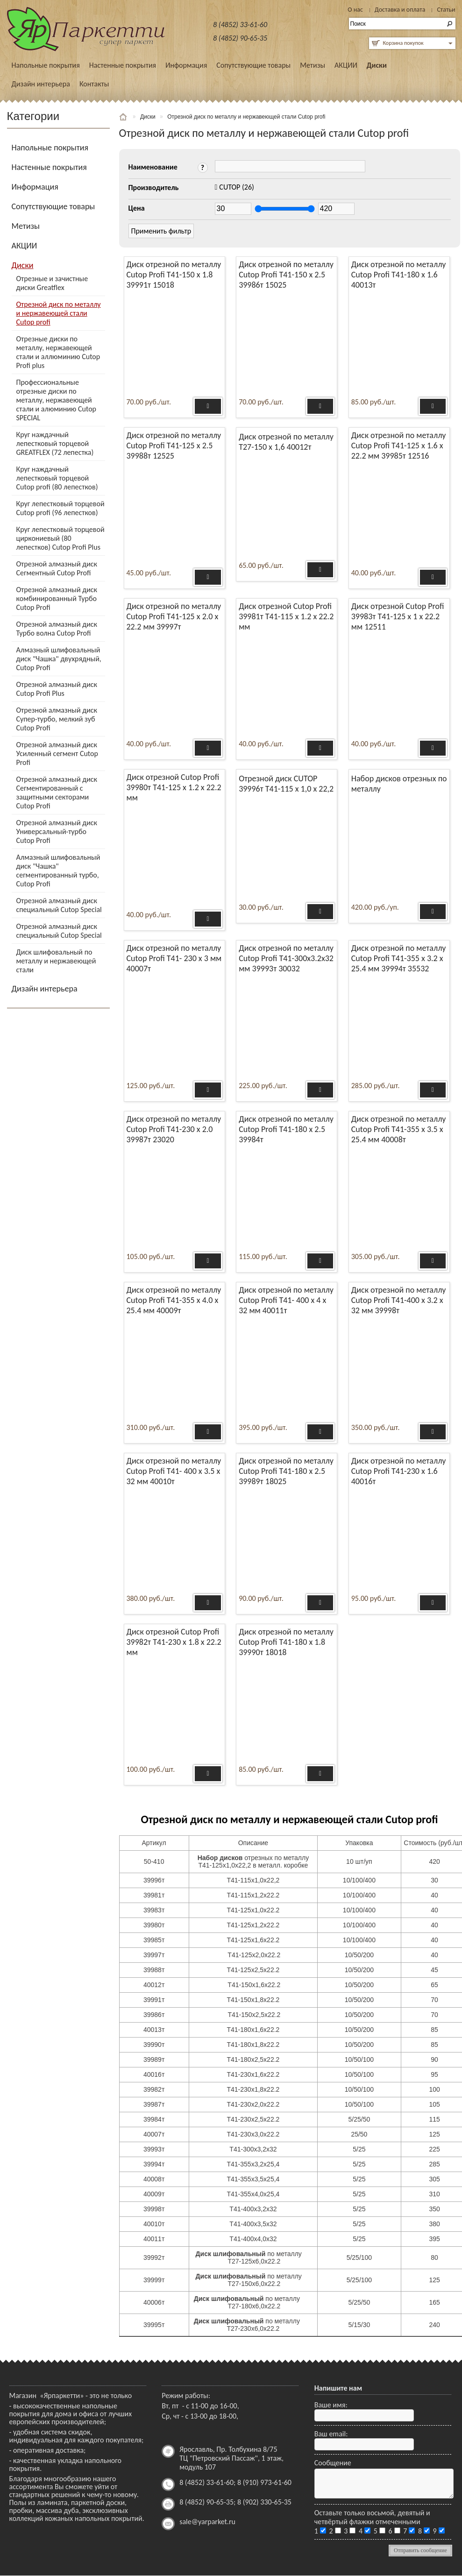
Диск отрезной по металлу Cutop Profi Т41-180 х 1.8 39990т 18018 (286, 1642)
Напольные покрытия (46, 65)
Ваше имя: (331, 2404)
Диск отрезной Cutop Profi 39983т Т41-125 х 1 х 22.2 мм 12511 (397, 616)
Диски (377, 65)
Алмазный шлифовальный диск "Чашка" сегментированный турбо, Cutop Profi (58, 870)
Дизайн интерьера (41, 83)
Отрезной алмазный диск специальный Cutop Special (59, 905)
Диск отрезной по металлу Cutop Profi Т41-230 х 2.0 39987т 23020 (174, 1129)
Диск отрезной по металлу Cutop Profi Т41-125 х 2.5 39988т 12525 (174, 445)
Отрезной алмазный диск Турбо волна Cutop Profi (57, 628)
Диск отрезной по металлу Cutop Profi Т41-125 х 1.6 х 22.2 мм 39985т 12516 (398, 445)
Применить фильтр (161, 230)
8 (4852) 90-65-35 (240, 38)
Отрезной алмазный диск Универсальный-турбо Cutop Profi (57, 831)
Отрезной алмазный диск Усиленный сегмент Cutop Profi (57, 753)
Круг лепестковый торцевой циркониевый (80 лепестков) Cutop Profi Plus (60, 538)
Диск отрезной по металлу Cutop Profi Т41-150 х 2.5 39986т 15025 (286, 274)
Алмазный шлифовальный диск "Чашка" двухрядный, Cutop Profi (58, 658)
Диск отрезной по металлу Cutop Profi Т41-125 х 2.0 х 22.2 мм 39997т (174, 616)
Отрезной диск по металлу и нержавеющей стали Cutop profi (58, 313)
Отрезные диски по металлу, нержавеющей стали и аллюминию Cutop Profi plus (58, 352)
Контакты (94, 83)
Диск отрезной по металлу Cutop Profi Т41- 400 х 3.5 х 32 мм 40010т (174, 1471)
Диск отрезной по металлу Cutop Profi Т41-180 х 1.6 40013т (398, 274)
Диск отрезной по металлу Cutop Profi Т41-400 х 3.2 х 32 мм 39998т (398, 1300)
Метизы (312, 65)
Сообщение (332, 2462)
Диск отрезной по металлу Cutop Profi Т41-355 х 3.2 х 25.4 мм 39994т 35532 (398, 958)
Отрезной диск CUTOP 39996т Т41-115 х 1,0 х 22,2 (286, 783)
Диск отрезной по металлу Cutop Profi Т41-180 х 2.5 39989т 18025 (286, 1471)
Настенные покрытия (122, 65)
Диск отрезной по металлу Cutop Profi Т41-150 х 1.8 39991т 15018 (174, 274)
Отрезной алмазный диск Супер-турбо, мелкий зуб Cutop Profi (57, 719)
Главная (123, 116)
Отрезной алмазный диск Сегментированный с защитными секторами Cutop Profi (57, 792)
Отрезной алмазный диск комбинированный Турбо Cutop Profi (57, 598)
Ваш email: (331, 2433)
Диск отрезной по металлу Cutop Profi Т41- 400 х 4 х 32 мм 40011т (286, 1300)
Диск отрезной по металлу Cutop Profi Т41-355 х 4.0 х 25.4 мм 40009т (174, 1300)
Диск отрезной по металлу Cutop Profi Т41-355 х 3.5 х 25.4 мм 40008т (398, 1129)
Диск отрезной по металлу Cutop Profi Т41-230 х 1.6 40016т (398, 1471)
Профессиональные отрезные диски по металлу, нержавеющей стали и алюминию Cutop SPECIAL (56, 400)
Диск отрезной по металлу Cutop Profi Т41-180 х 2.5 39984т (286, 1129)
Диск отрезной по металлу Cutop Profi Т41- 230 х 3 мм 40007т (174, 958)
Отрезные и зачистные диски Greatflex (52, 283)
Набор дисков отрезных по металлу (399, 783)
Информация (186, 65)
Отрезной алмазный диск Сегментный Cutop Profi (57, 568)
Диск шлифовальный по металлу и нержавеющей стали (56, 961)
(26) (236, 187)
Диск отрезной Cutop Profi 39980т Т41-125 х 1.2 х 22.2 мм (174, 787)
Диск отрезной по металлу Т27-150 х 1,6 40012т (286, 442)
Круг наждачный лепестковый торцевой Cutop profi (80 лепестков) (57, 478)
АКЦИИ (345, 65)
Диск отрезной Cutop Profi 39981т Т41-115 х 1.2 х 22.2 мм (286, 616)
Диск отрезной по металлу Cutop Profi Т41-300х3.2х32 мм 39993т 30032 (286, 958)
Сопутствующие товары (253, 65)
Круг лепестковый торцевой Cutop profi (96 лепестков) (60, 508)
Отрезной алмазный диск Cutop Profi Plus (57, 689)
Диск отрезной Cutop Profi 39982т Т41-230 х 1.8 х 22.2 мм (174, 1642)
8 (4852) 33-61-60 (240, 24)
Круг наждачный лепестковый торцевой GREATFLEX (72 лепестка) (55, 443)
